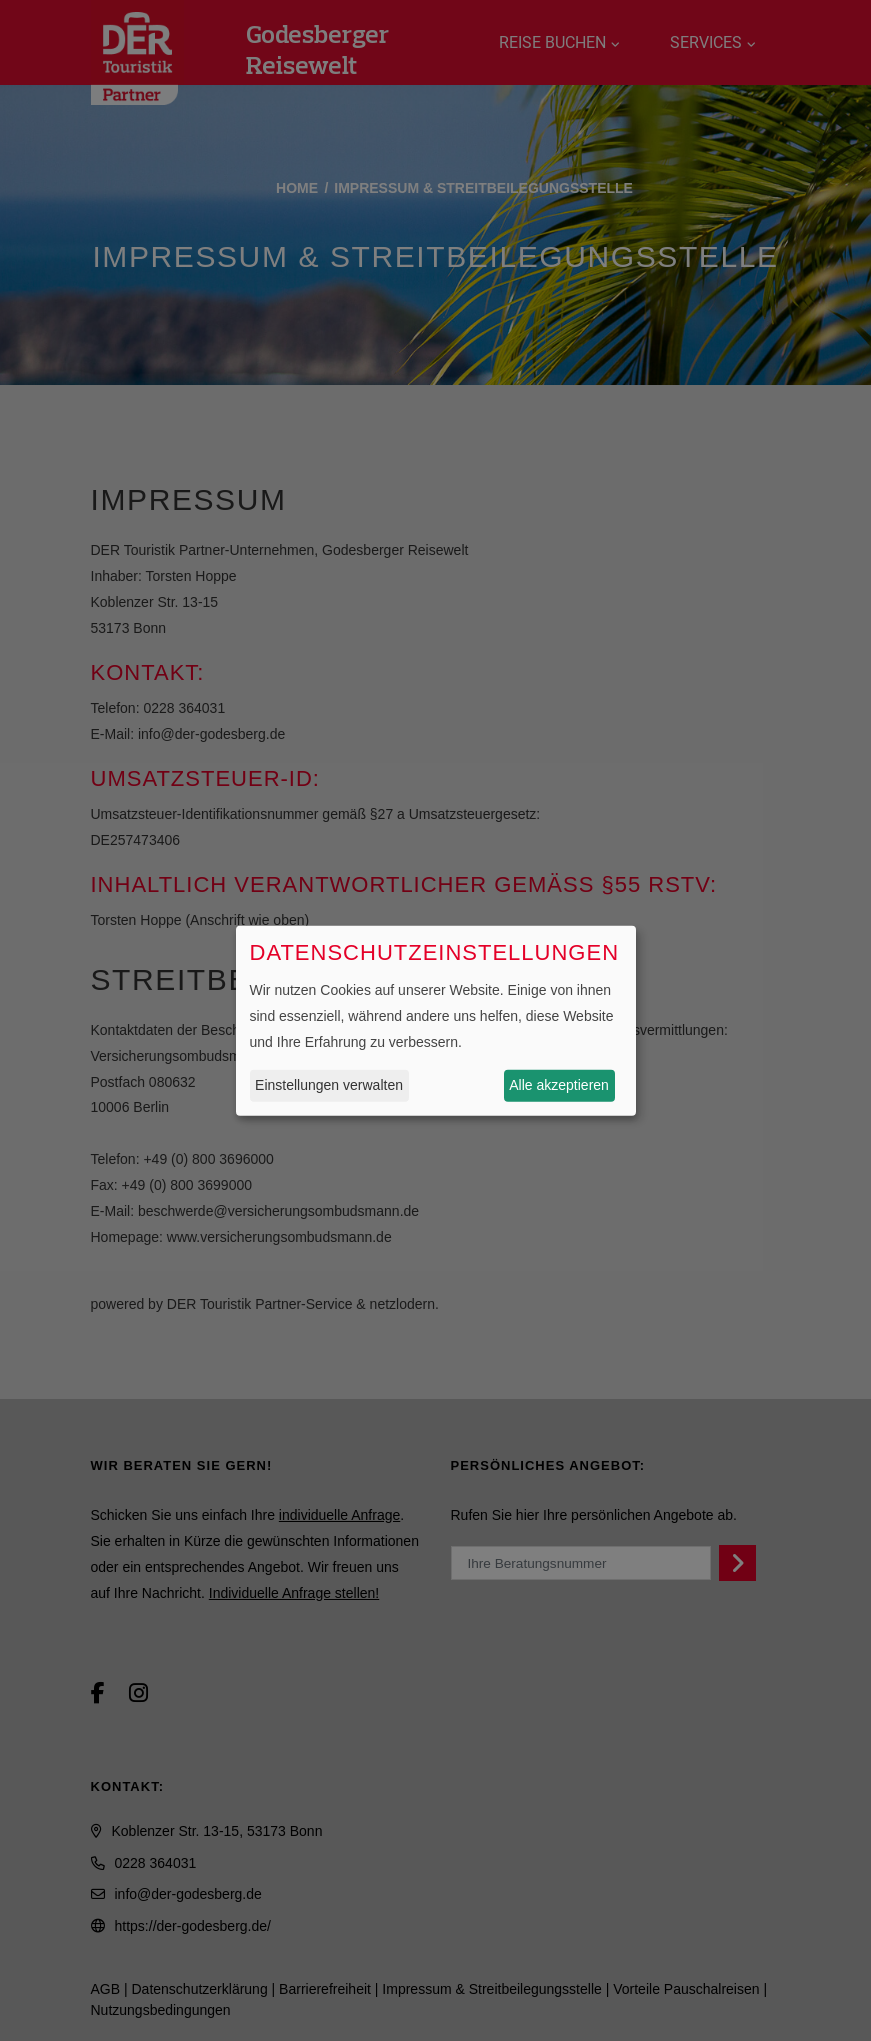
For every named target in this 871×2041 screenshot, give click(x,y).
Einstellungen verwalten (329, 1085)
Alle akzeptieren (559, 1085)
